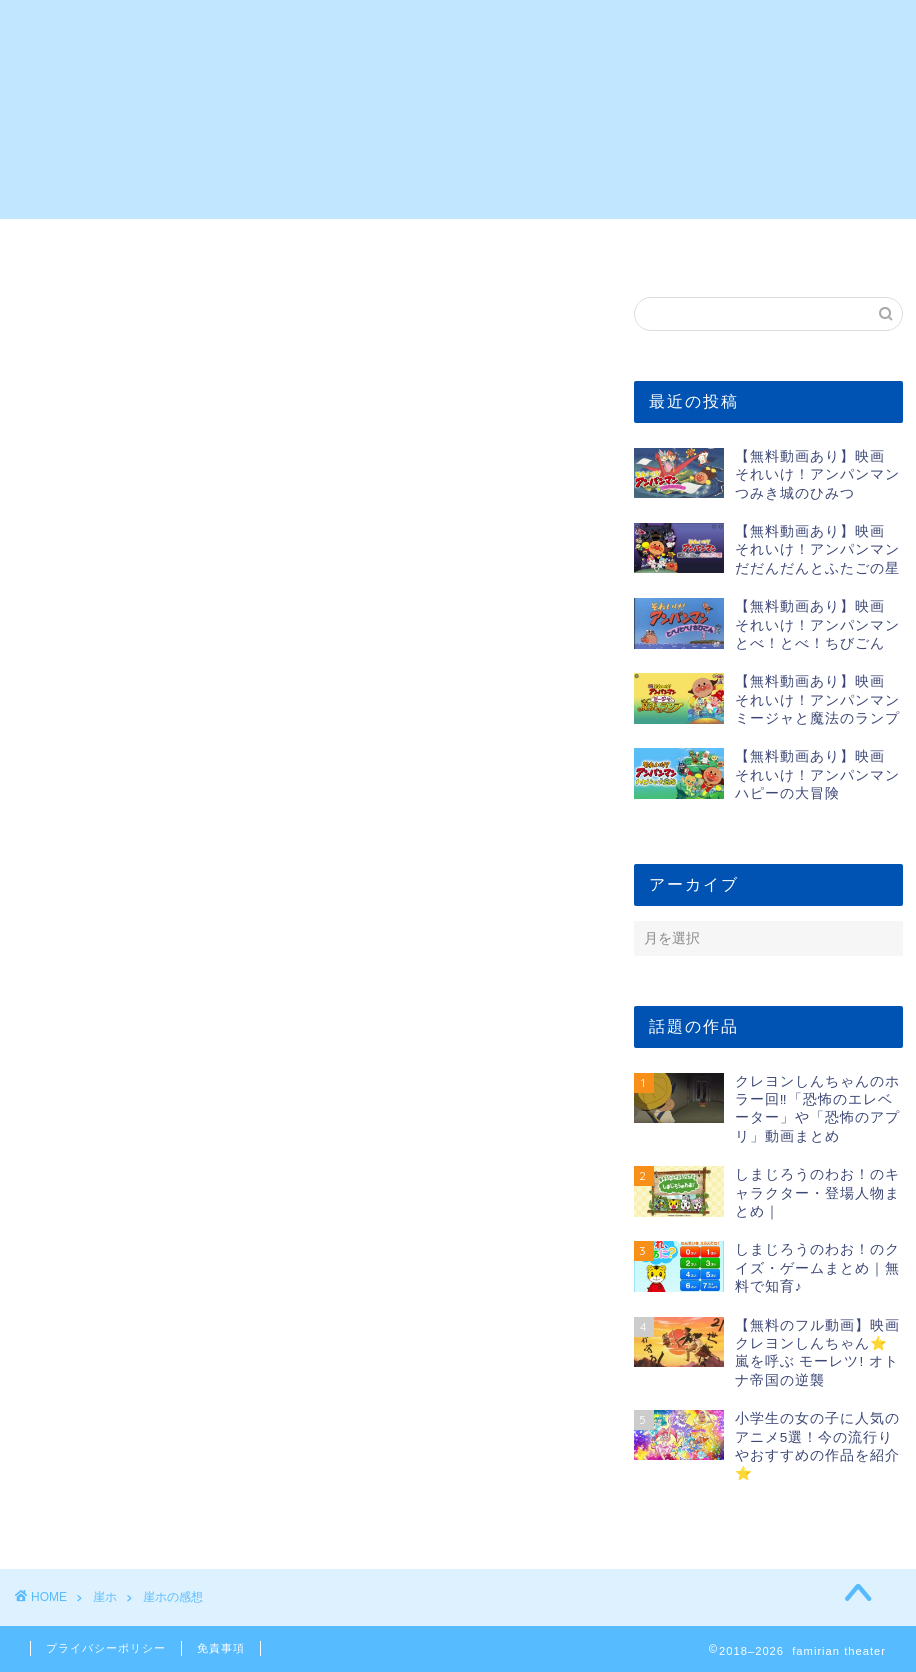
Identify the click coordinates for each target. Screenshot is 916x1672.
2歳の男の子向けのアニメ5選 (130, 251)
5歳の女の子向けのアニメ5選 (567, 251)
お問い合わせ (786, 245)
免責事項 (221, 1648)
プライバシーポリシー (106, 1648)
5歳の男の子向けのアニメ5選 (349, 251)
